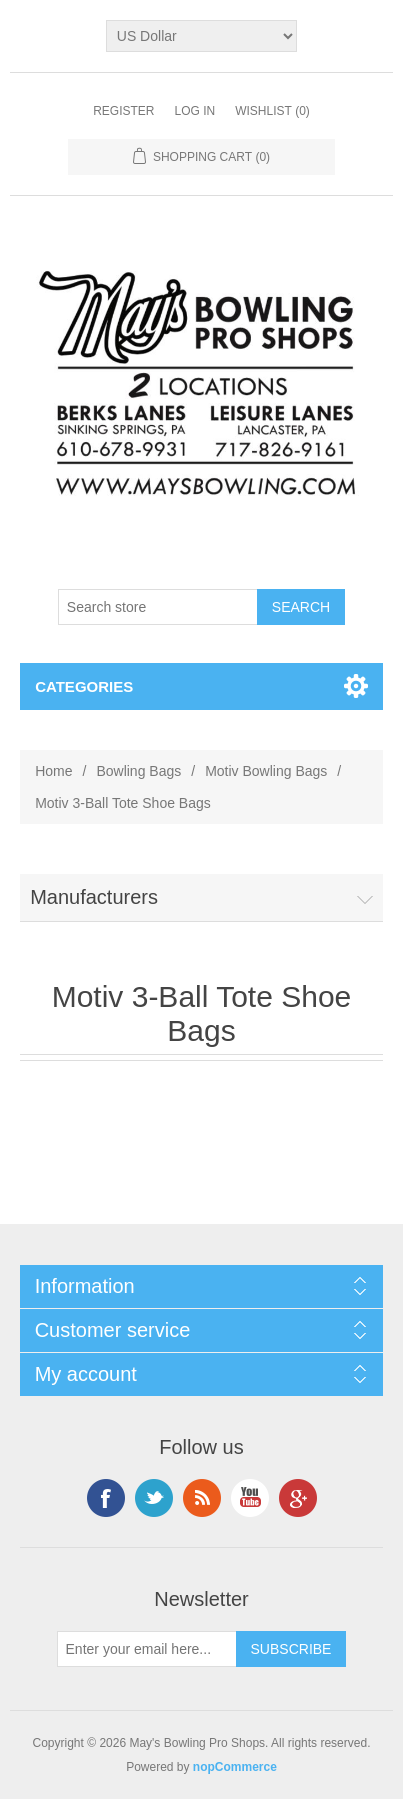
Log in (194, 111)
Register (123, 111)
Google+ (298, 1498)
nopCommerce (235, 1767)
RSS (202, 1498)
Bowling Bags (138, 771)
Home (53, 771)
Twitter (154, 1498)
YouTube (250, 1498)
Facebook (106, 1498)
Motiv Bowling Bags (266, 771)
